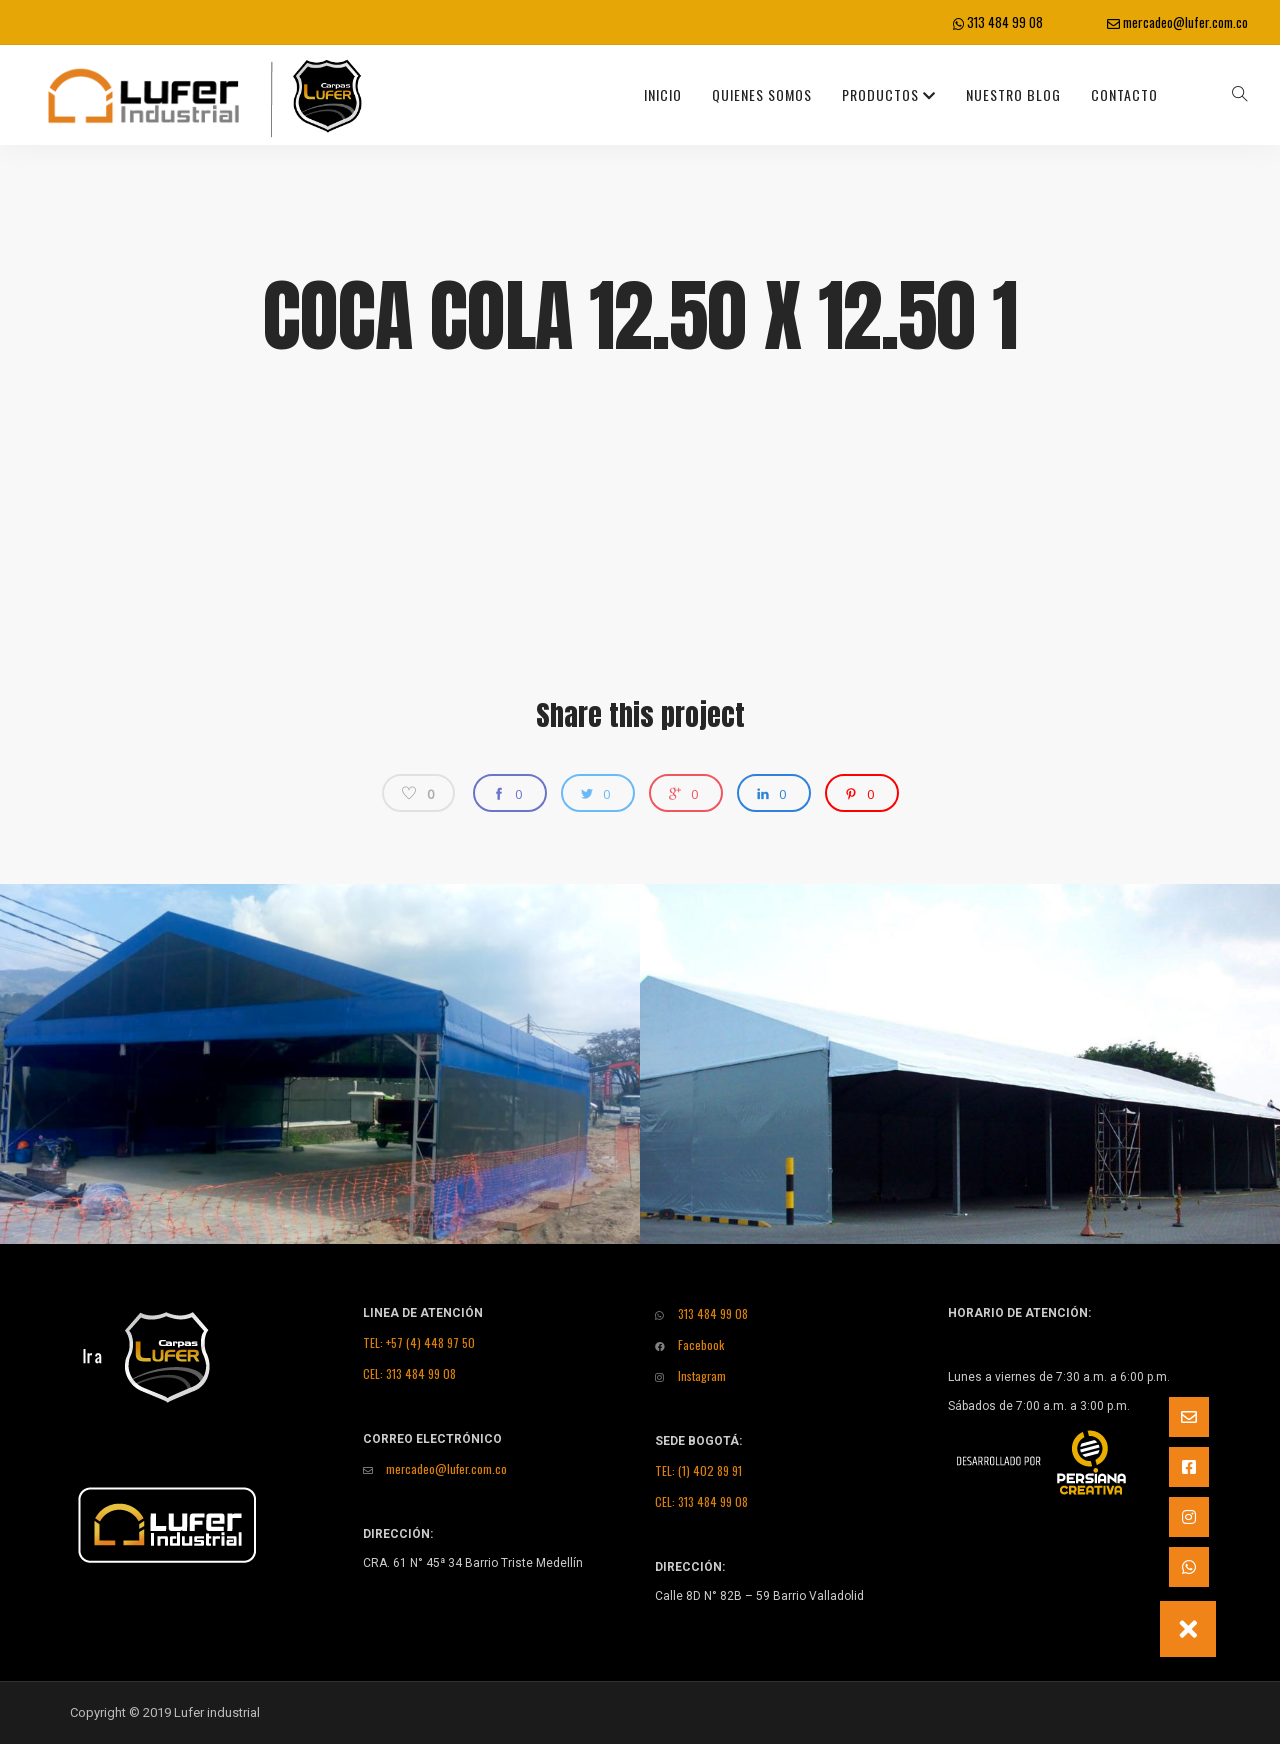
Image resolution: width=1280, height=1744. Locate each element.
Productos (889, 94)
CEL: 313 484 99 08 (409, 1373)
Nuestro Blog (1013, 94)
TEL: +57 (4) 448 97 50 (419, 1342)
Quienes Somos (762, 94)
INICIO (663, 94)
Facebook (689, 1344)
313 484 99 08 (998, 22)
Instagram (690, 1375)
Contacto (1124, 94)
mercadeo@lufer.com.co (1177, 22)
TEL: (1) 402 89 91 (698, 1470)
